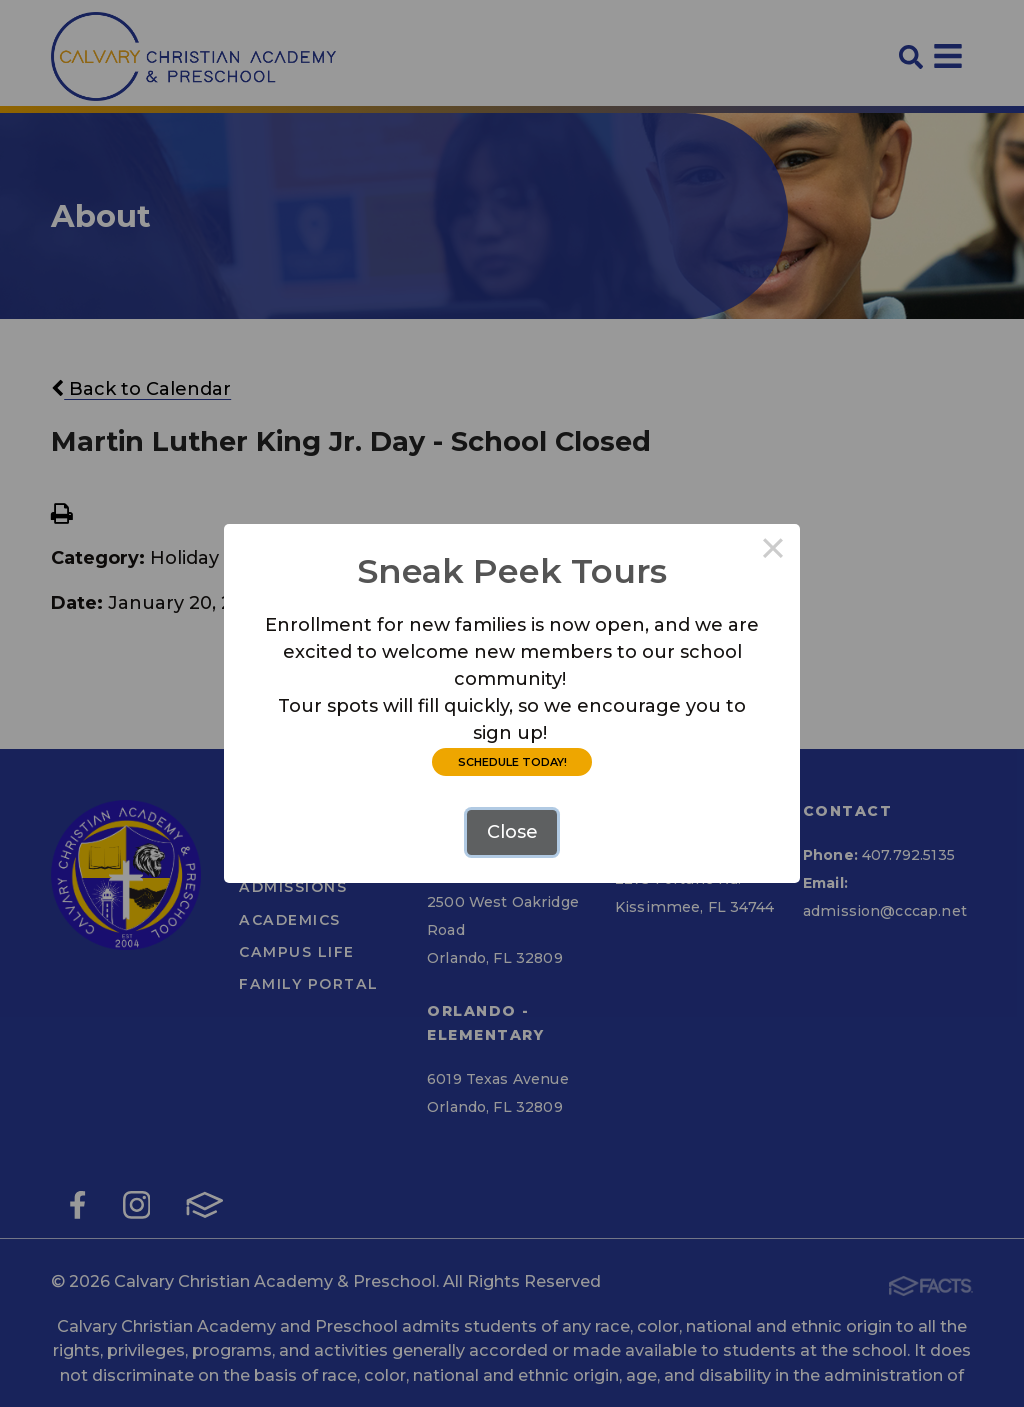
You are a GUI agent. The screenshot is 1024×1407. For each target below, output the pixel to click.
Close (512, 832)
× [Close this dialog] (772, 551)
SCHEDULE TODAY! (512, 762)
